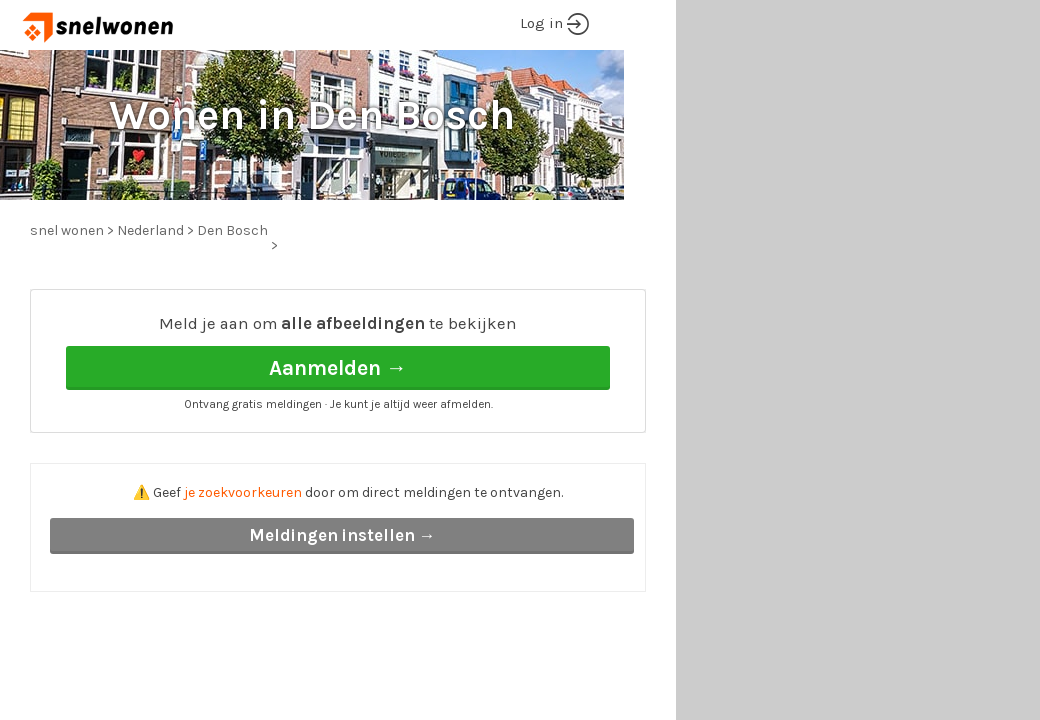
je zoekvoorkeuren (243, 492)
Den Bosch (232, 230)
